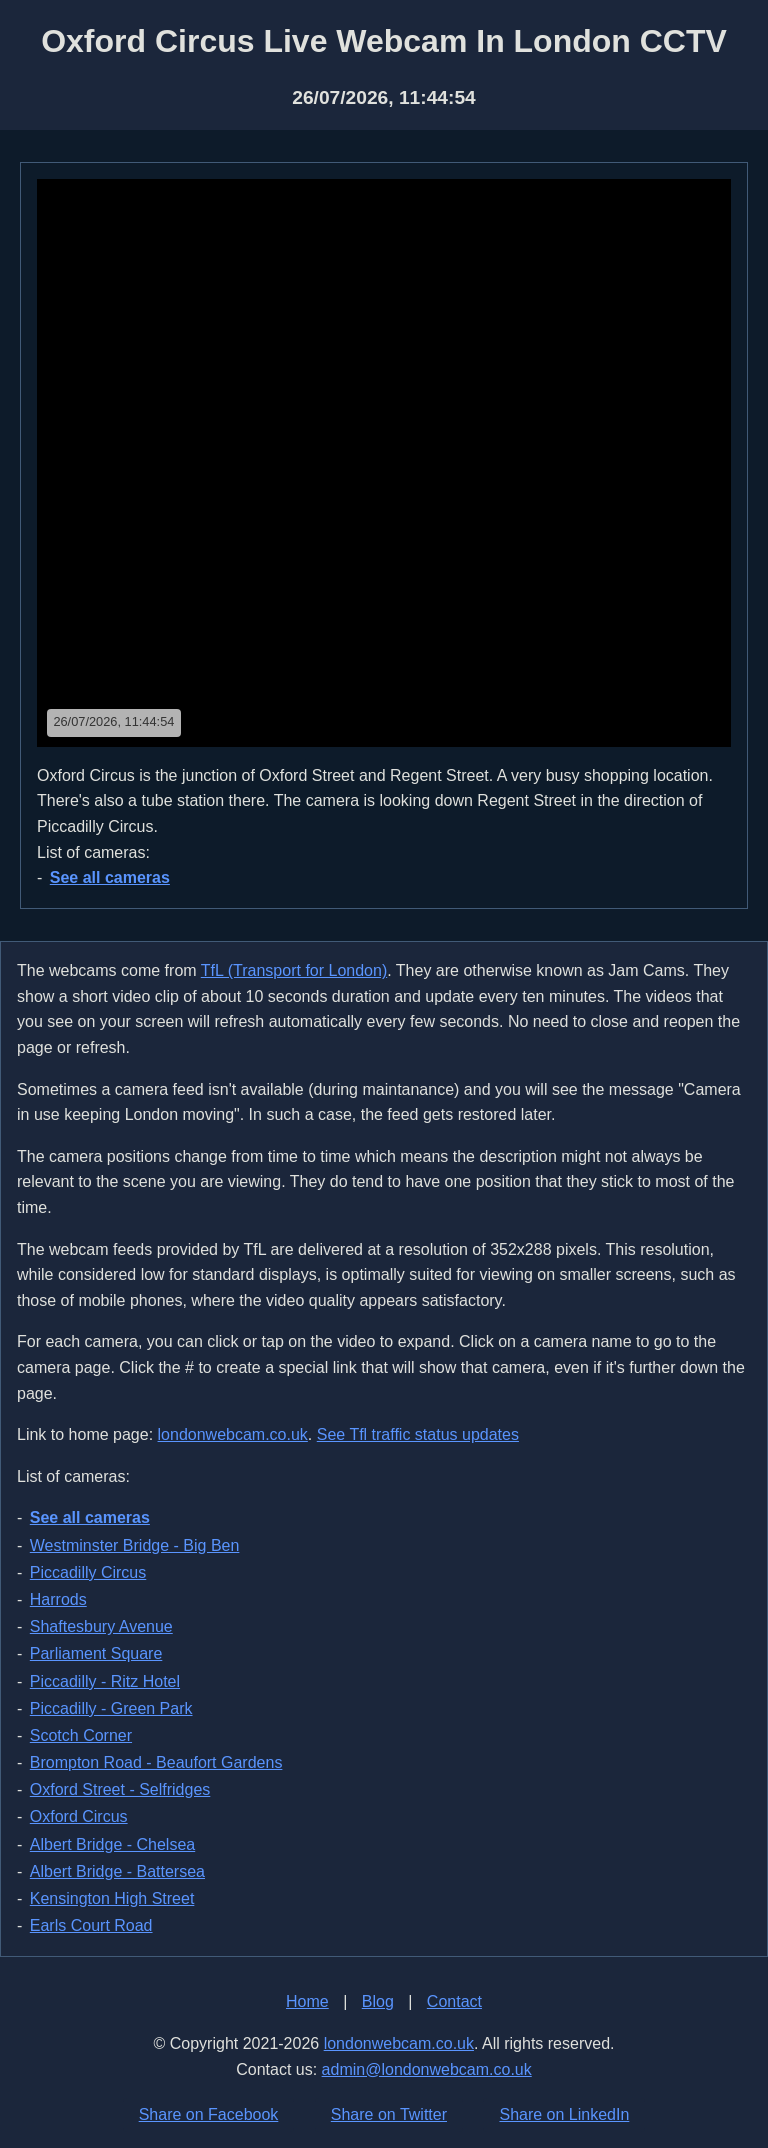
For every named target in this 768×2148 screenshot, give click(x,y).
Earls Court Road (91, 1925)
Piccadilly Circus (88, 1572)
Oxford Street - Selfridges (120, 1789)
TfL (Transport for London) (294, 970)
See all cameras (110, 877)
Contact (454, 2001)
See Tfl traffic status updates (418, 1434)
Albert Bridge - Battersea (117, 1871)
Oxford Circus (79, 1816)
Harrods (58, 1599)
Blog (378, 2001)
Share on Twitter (389, 2114)
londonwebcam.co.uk (233, 1434)
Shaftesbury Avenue (101, 1626)
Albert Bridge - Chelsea (112, 1844)
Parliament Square (96, 1653)
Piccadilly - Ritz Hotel (105, 1681)
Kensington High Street (112, 1898)
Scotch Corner (81, 1735)
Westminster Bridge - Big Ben (135, 1545)
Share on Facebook (209, 2114)
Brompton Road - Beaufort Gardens (156, 1762)
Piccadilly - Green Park (111, 1708)
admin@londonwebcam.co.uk (427, 2069)
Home (307, 2001)
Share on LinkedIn (564, 2114)
